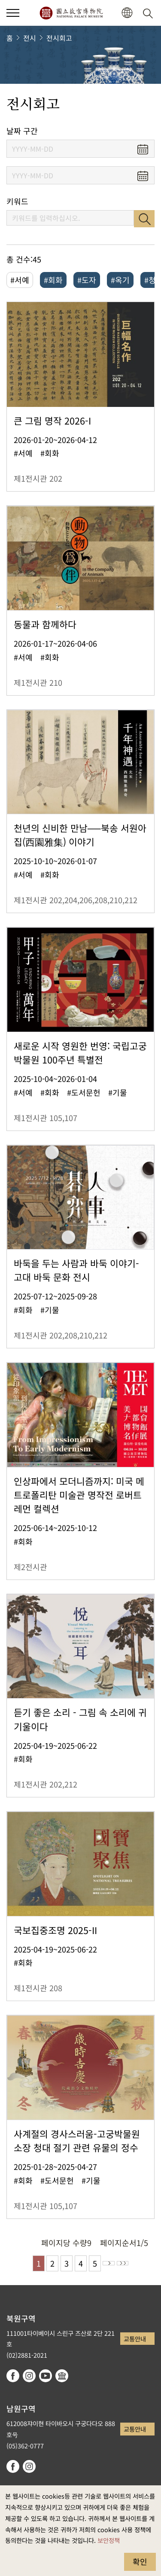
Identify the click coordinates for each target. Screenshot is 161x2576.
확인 (140, 2561)
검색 (144, 218)
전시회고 (59, 38)
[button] (127, 13)
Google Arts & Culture (61, 2375)
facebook (12, 2375)
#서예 (19, 279)
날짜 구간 (22, 130)
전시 (29, 38)
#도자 (86, 279)
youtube (45, 2375)
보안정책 (108, 2540)
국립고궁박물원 (71, 13)
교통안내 (135, 2338)
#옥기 (120, 279)
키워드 (17, 201)
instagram (29, 2375)
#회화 (53, 279)
